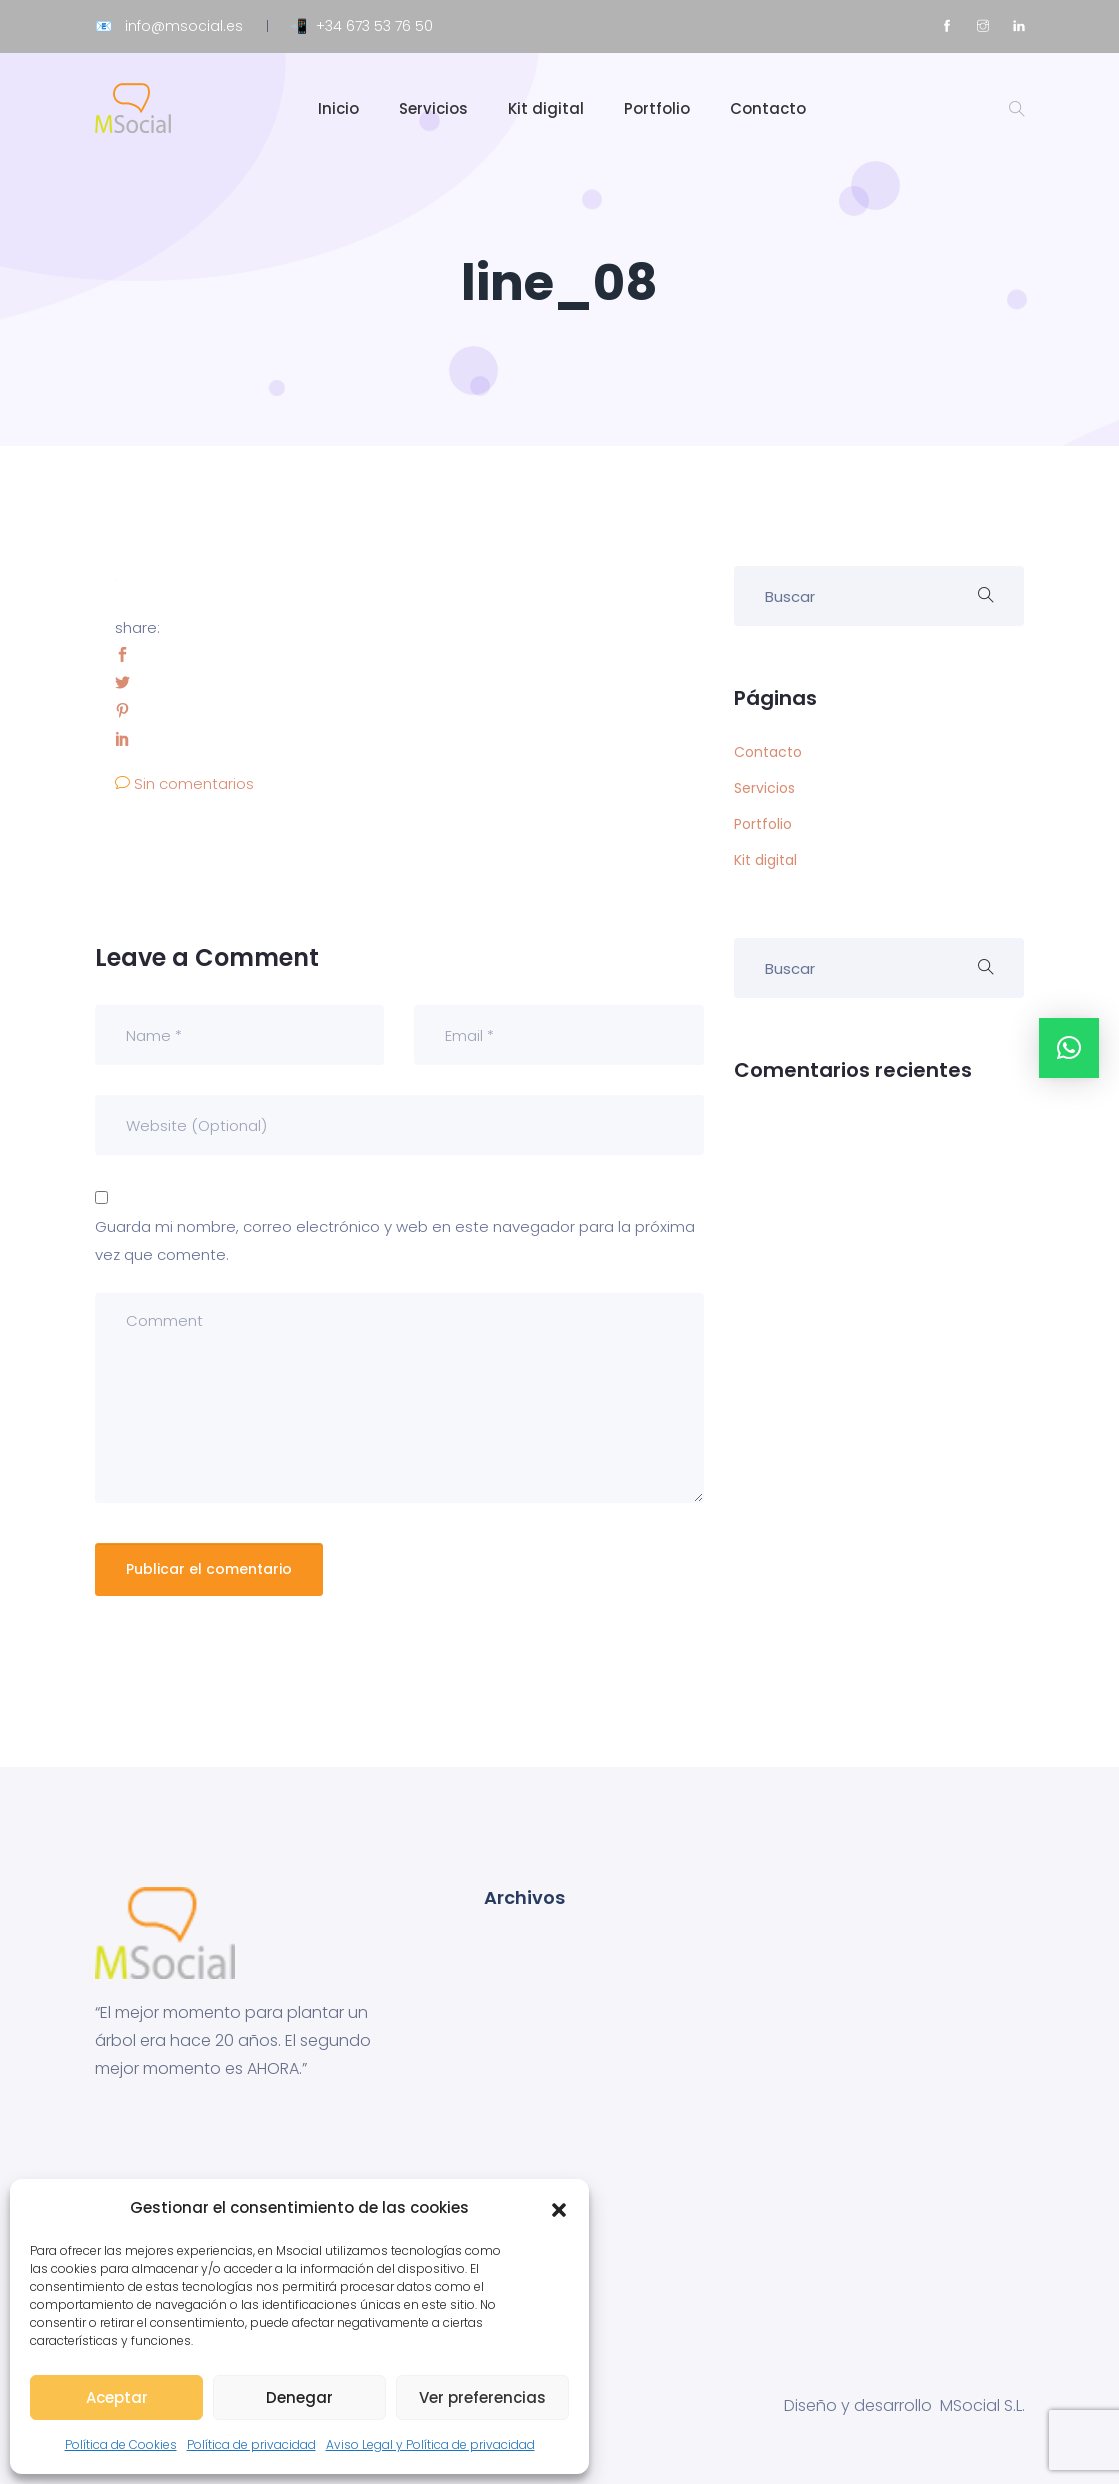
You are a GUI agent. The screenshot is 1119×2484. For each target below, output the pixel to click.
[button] (559, 2208)
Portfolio (657, 108)
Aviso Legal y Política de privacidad (430, 2444)
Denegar (299, 2397)
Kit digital (546, 108)
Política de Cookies (121, 2444)
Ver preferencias (482, 2397)
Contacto (768, 108)
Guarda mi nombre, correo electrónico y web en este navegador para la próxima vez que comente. (395, 1240)
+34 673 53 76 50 (374, 26)
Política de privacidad (251, 2444)
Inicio (338, 108)
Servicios (433, 108)
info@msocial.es (184, 26)
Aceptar (117, 2397)
